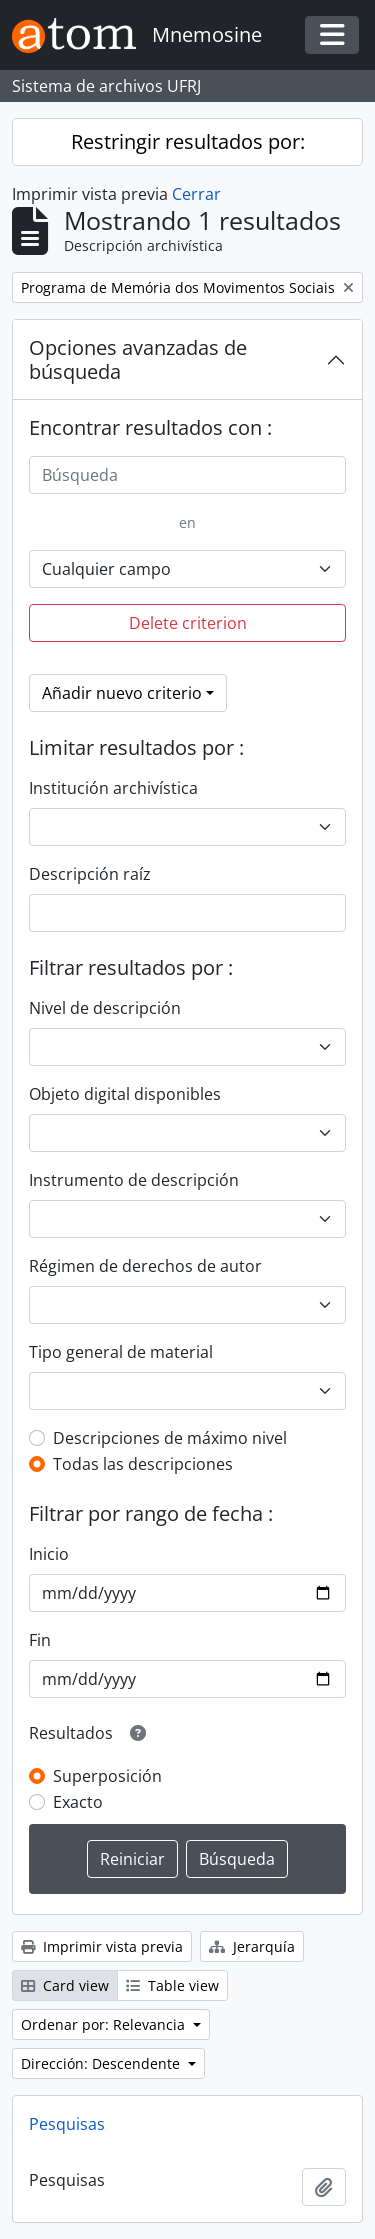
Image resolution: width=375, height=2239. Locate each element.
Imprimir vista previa (102, 1946)
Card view (65, 1985)
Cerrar (196, 194)
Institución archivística (113, 788)
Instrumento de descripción (134, 1180)
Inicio (49, 1554)
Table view (172, 1985)
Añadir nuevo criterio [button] (122, 693)
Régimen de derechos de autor (145, 1266)
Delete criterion (188, 623)
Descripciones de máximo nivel (170, 1438)
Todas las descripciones (143, 1464)
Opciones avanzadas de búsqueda (138, 359)
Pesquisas (67, 2124)
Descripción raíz (90, 874)
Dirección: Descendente (102, 2063)
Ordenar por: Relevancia (105, 2024)
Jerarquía (252, 1946)
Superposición (107, 1776)
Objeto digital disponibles (125, 1094)
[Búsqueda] (187, 475)
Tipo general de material (121, 1352)
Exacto (78, 1802)
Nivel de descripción (105, 1008)
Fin (40, 1640)
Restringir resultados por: (188, 141)
